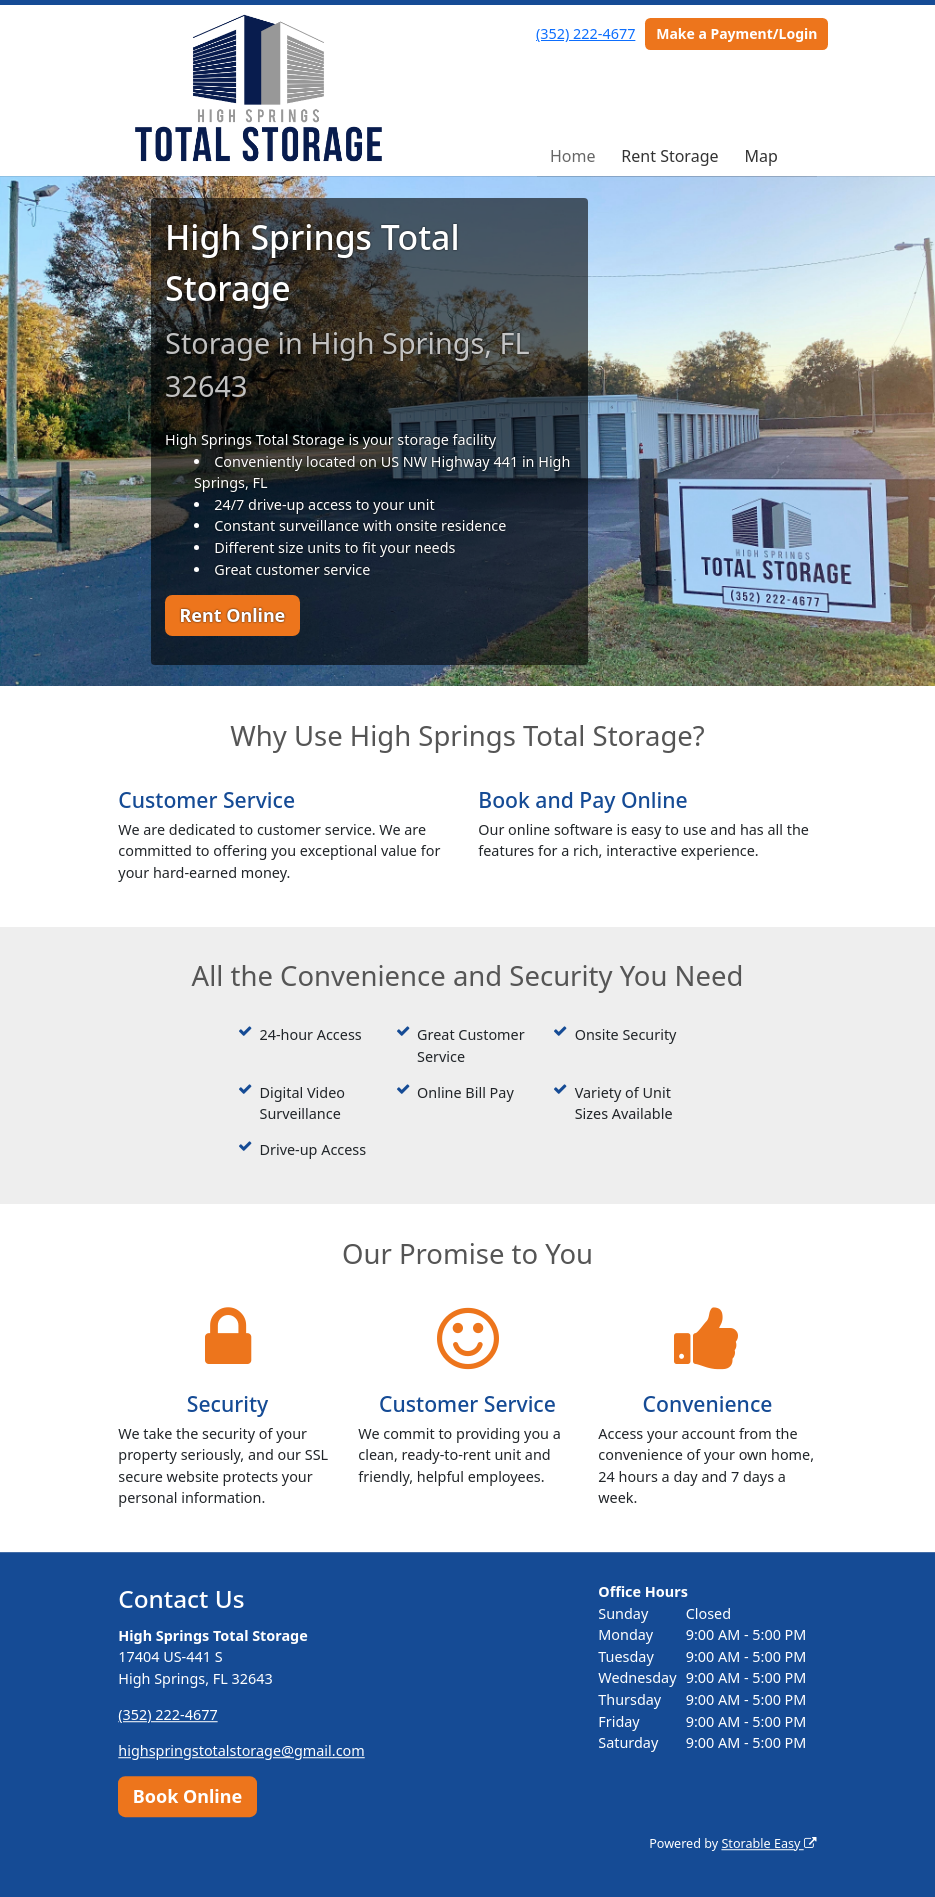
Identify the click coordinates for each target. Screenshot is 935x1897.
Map (760, 156)
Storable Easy (768, 1843)
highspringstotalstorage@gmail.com (241, 1750)
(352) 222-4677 (585, 33)
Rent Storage (669, 156)
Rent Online (232, 615)
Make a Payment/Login (736, 33)
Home (573, 156)
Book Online (187, 1796)
